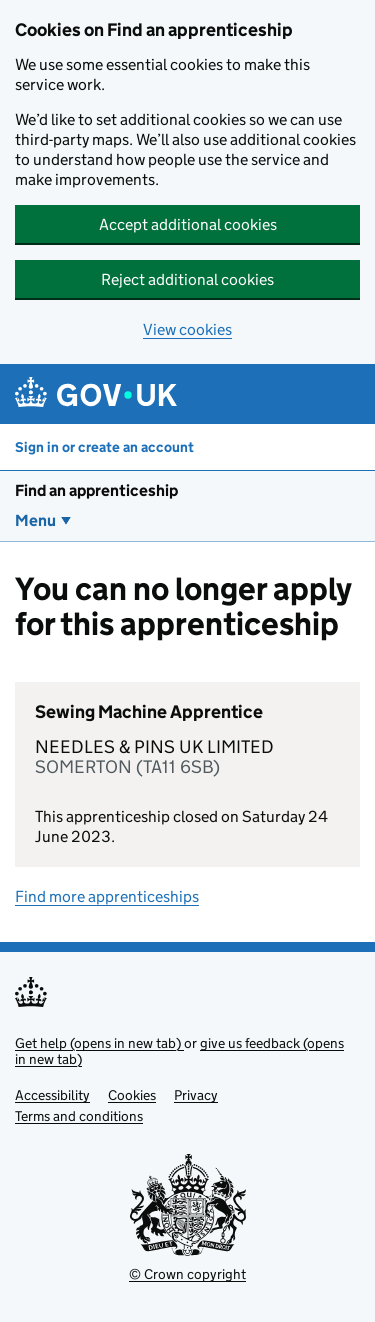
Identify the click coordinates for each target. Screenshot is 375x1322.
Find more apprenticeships (107, 896)
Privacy (196, 1095)
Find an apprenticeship (96, 490)
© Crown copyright (187, 1274)
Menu (35, 520)
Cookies (132, 1095)
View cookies (187, 329)
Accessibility (52, 1095)
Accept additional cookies (188, 224)
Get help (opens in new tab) (99, 1043)
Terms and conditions (79, 1116)
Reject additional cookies (187, 279)
